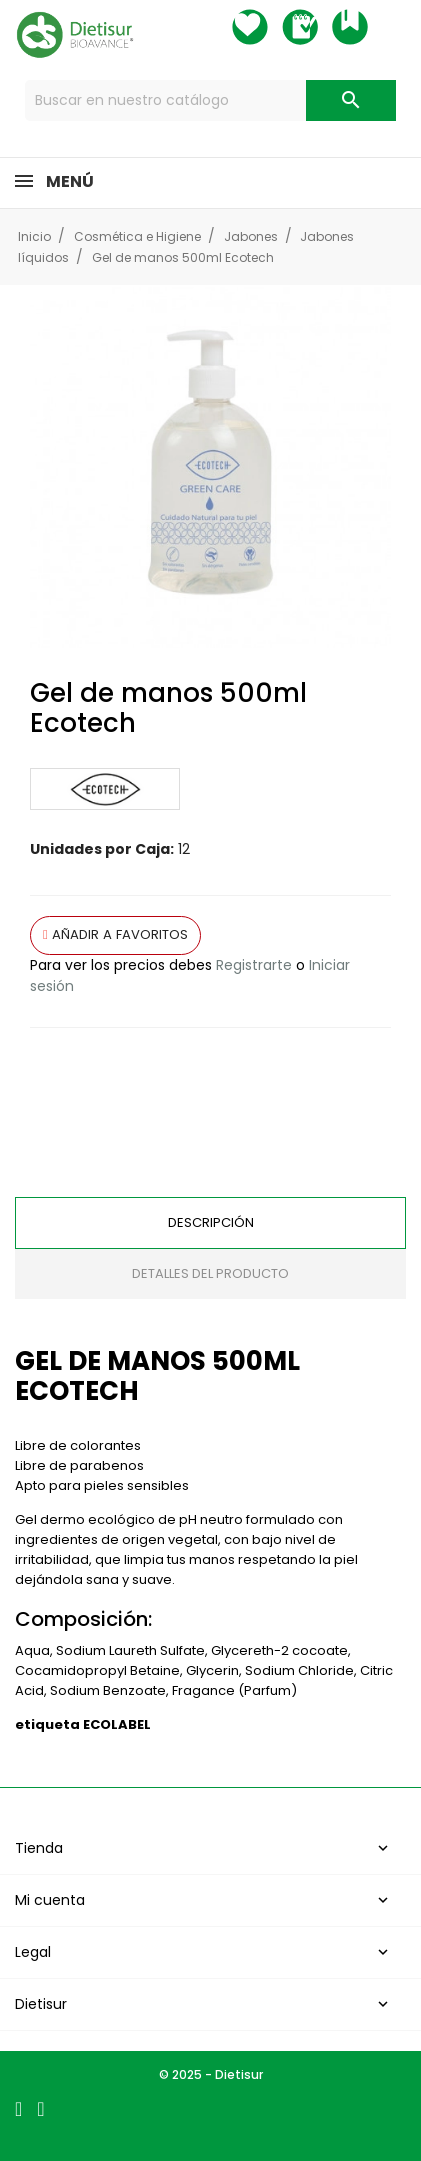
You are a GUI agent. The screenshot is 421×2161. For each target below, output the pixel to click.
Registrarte (254, 965)
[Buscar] (210, 100)
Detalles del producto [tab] (210, 1273)
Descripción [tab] (211, 1222)
